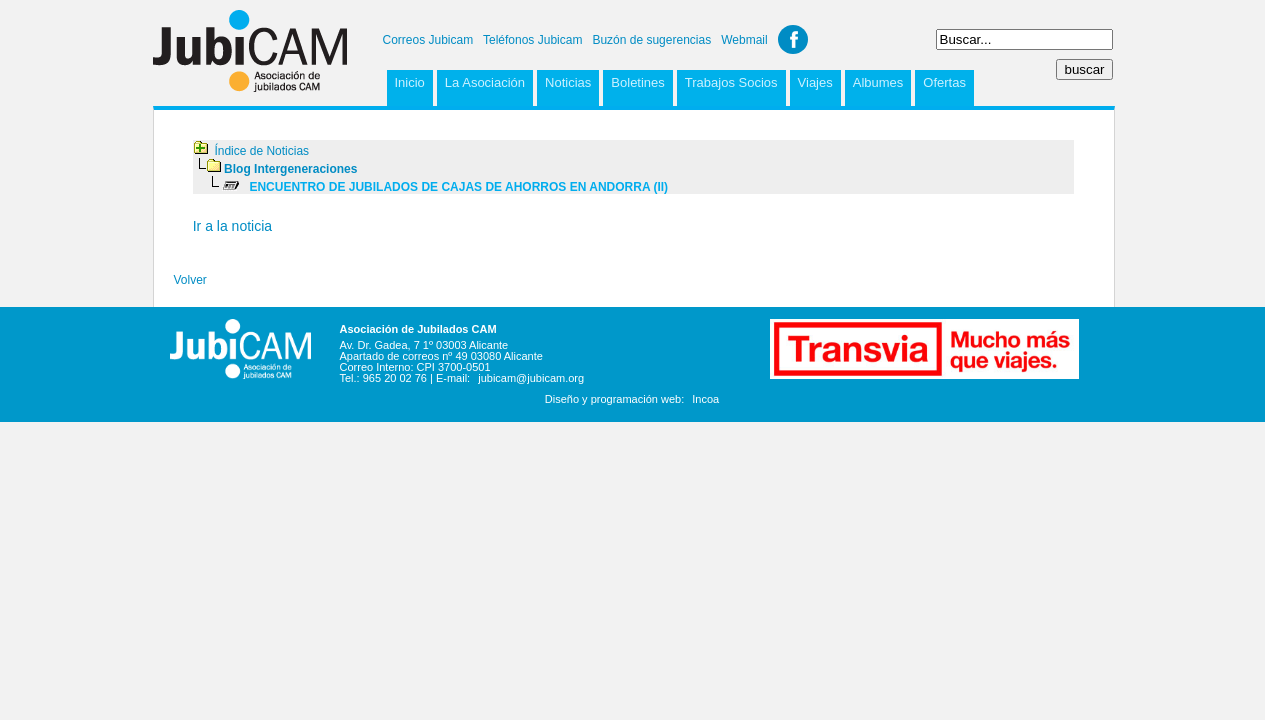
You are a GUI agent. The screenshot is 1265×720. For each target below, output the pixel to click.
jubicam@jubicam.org (531, 378)
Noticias (568, 82)
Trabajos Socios (731, 82)
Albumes (878, 82)
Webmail (744, 40)
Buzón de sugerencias (651, 40)
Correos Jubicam (428, 40)
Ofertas (944, 82)
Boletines (637, 82)
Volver (190, 280)
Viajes (815, 82)
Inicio (410, 82)
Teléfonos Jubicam (532, 40)
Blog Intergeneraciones (290, 169)
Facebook (793, 39)
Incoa (705, 399)
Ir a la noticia (232, 226)
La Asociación (485, 82)
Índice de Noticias (261, 151)
